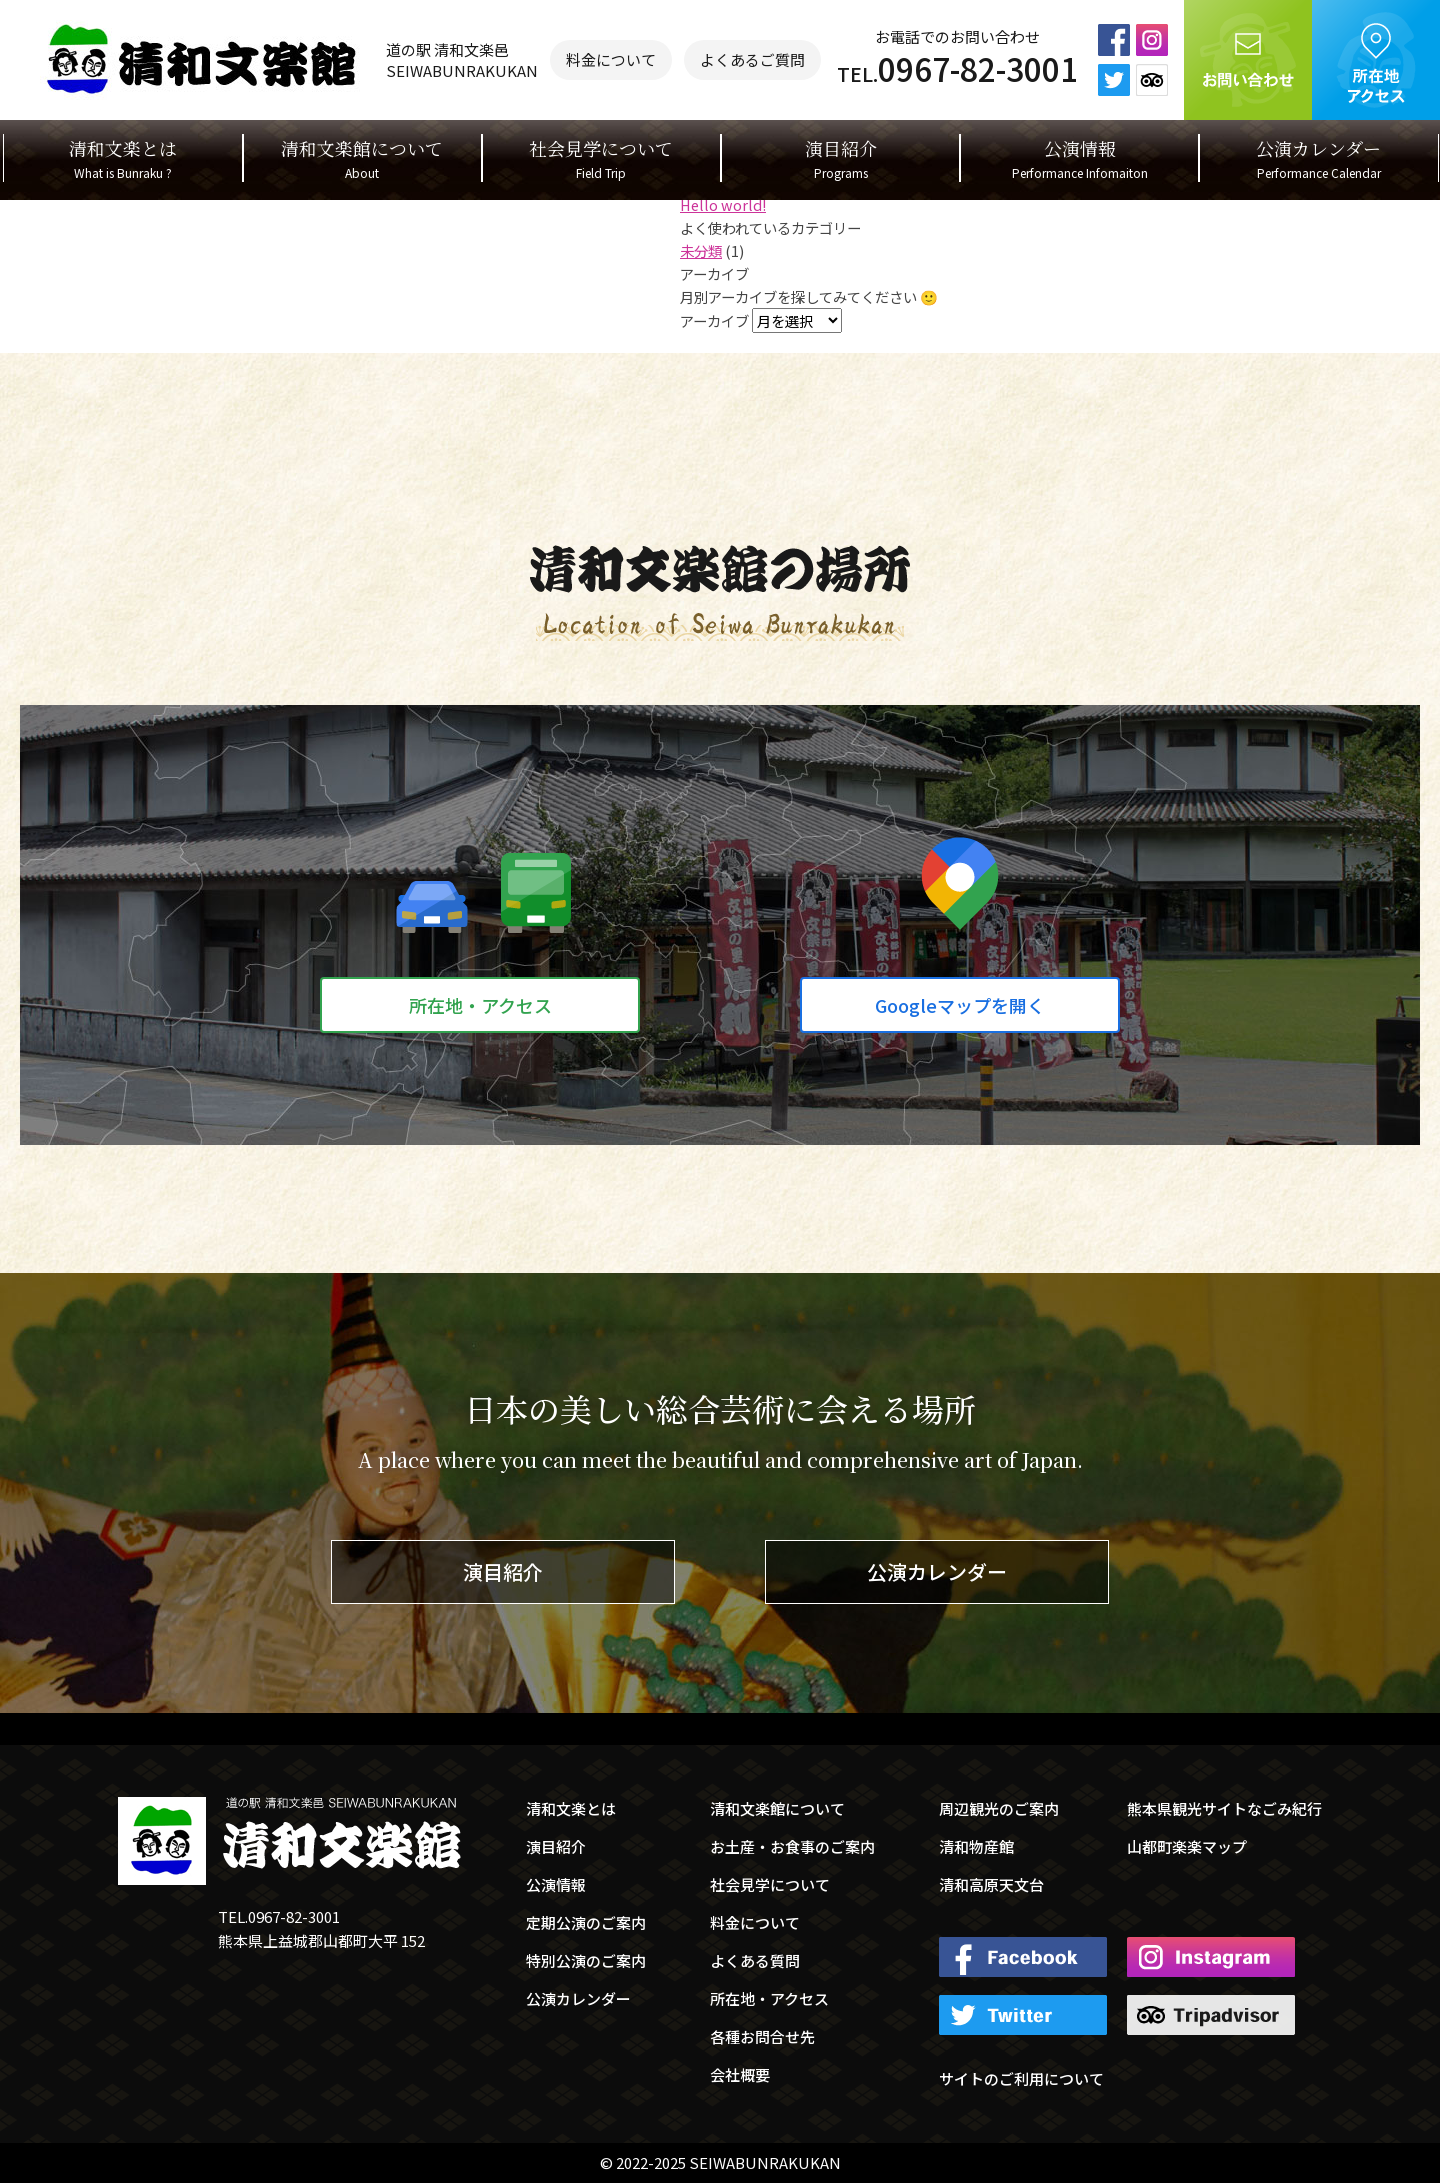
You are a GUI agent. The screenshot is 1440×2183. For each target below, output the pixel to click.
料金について (611, 59)
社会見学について (601, 158)
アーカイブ (714, 320)
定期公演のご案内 (586, 1922)
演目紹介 (841, 158)
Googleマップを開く (960, 1005)
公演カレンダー (1318, 158)
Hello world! (723, 204)
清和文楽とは (123, 158)
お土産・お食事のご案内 (792, 1846)
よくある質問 (755, 1960)
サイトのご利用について (1021, 2078)
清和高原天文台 (991, 1884)
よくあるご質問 (752, 59)
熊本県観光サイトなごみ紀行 (1224, 1808)
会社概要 (740, 2074)
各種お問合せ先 (762, 2036)
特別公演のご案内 (586, 1960)
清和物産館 (976, 1846)
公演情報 (1080, 158)
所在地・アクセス (480, 1005)
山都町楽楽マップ (1187, 1846)
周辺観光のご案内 (999, 1808)
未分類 (701, 250)
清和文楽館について (362, 158)
